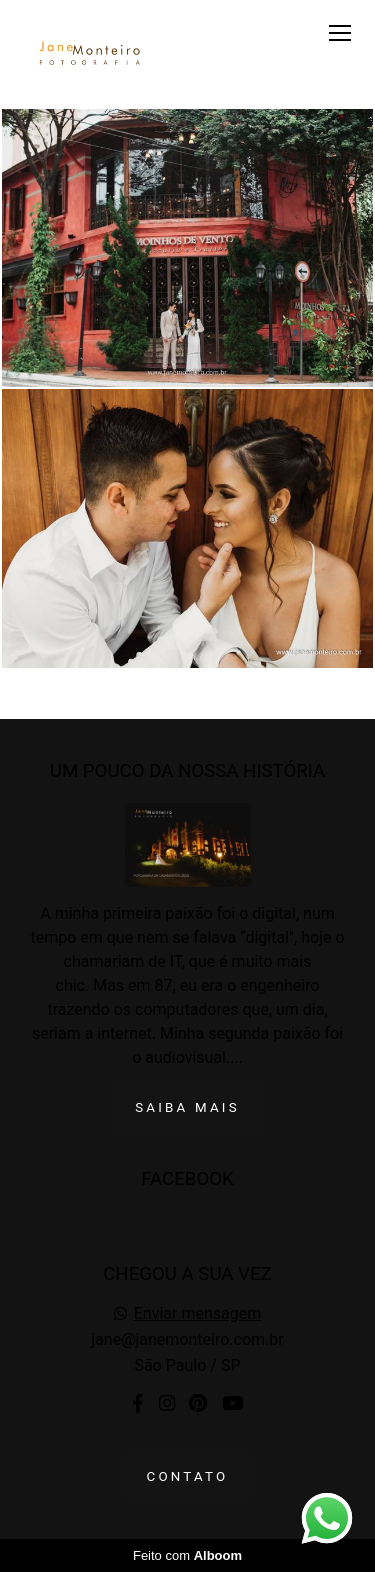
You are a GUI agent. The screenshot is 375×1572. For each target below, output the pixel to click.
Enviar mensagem (197, 1314)
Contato (188, 1476)
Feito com (187, 1555)
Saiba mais (187, 1107)
